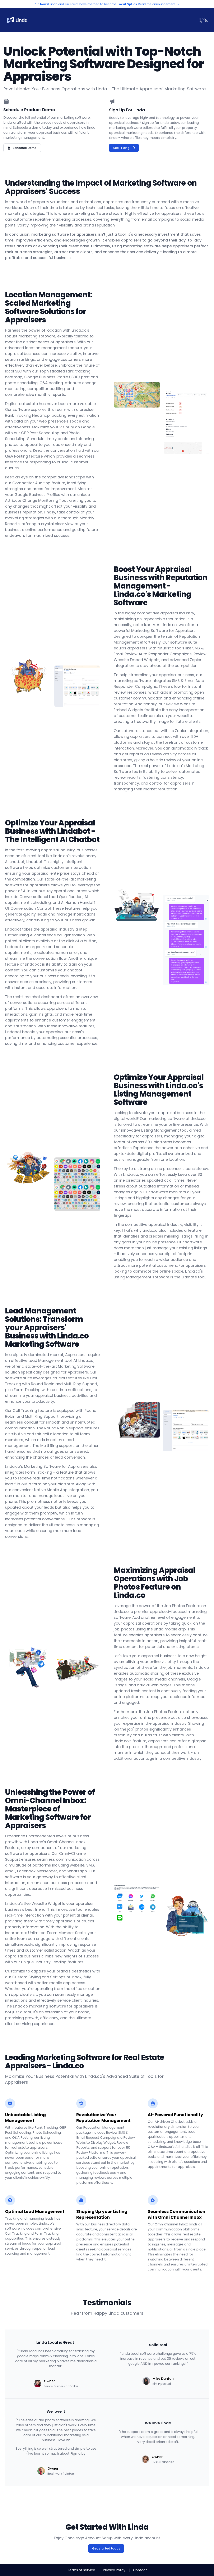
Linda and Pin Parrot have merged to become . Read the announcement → (107, 4)
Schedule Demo (22, 148)
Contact (140, 2570)
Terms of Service (81, 2570)
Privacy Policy (114, 2570)
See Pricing (124, 148)
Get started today (106, 2548)
